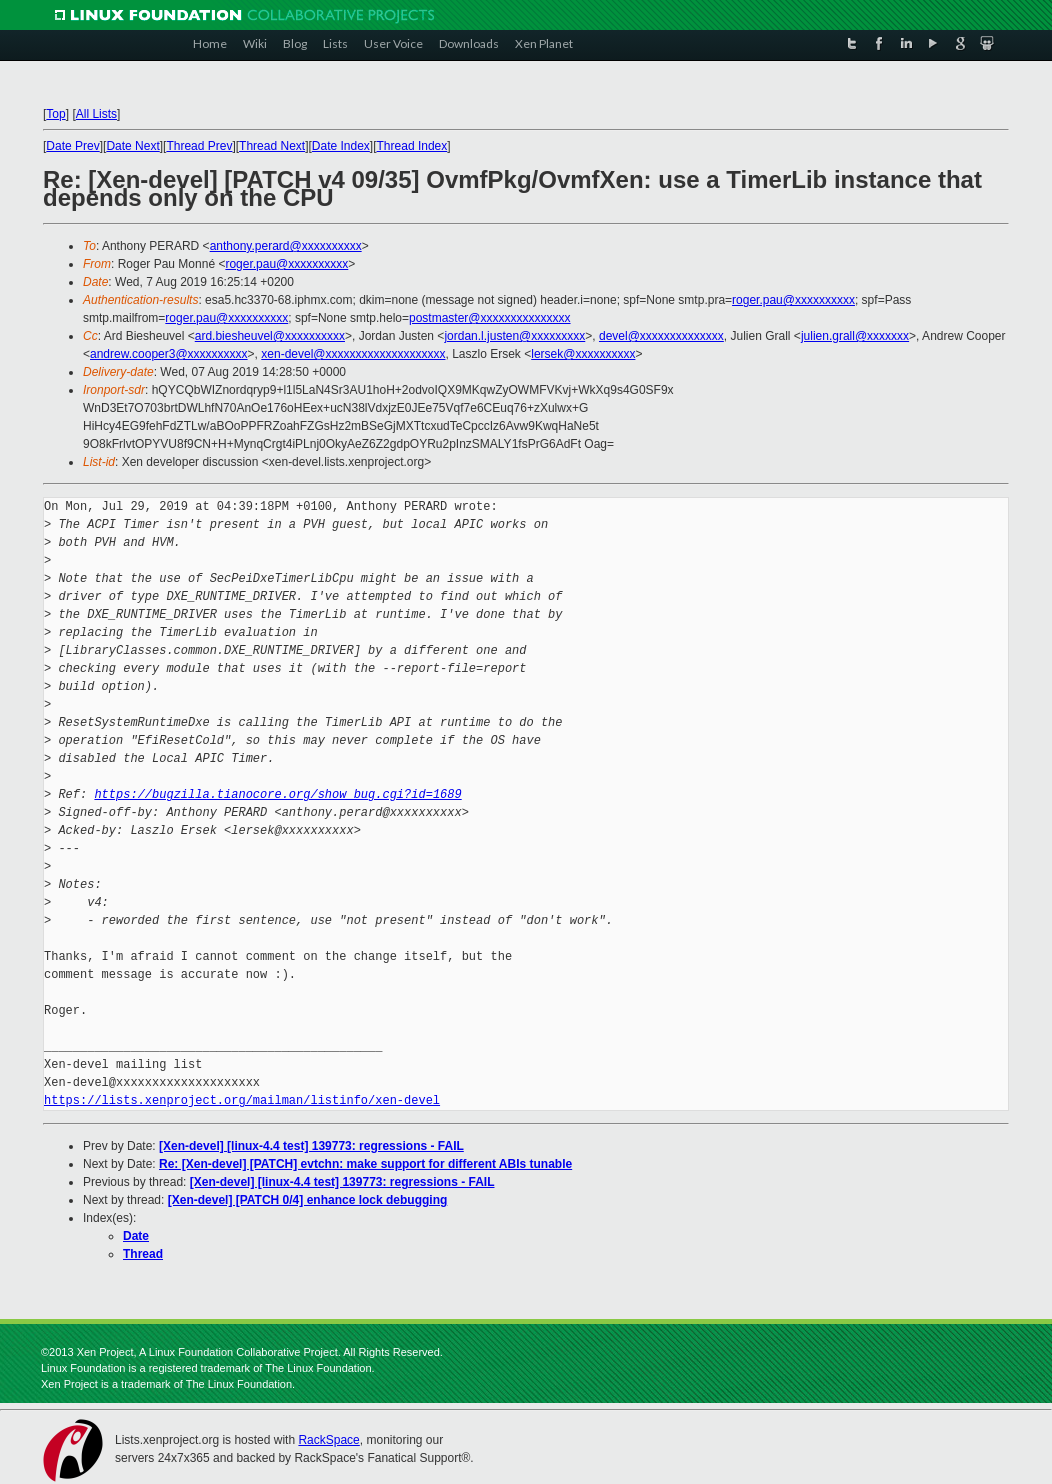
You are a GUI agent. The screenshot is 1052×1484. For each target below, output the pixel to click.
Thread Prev (199, 146)
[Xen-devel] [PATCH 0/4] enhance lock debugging (308, 1200)
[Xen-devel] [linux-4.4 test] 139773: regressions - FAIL (311, 1146)
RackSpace (328, 1440)
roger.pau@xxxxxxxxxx (286, 264)
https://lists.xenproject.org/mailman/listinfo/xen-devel (242, 1100)
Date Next (132, 146)
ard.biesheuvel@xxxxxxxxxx (270, 336)
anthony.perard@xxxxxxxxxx (286, 246)
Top (55, 114)
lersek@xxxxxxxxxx (583, 354)
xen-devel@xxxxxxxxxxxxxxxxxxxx (353, 354)
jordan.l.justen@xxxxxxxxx (514, 336)
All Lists (96, 114)
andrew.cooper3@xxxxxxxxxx (169, 354)
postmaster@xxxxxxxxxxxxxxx (490, 318)
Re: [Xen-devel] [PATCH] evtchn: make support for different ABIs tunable (365, 1164)
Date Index (341, 146)
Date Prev (72, 146)
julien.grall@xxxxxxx (855, 336)
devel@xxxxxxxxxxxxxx (661, 336)
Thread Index (412, 146)
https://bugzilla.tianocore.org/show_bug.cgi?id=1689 (277, 794)
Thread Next (272, 146)
